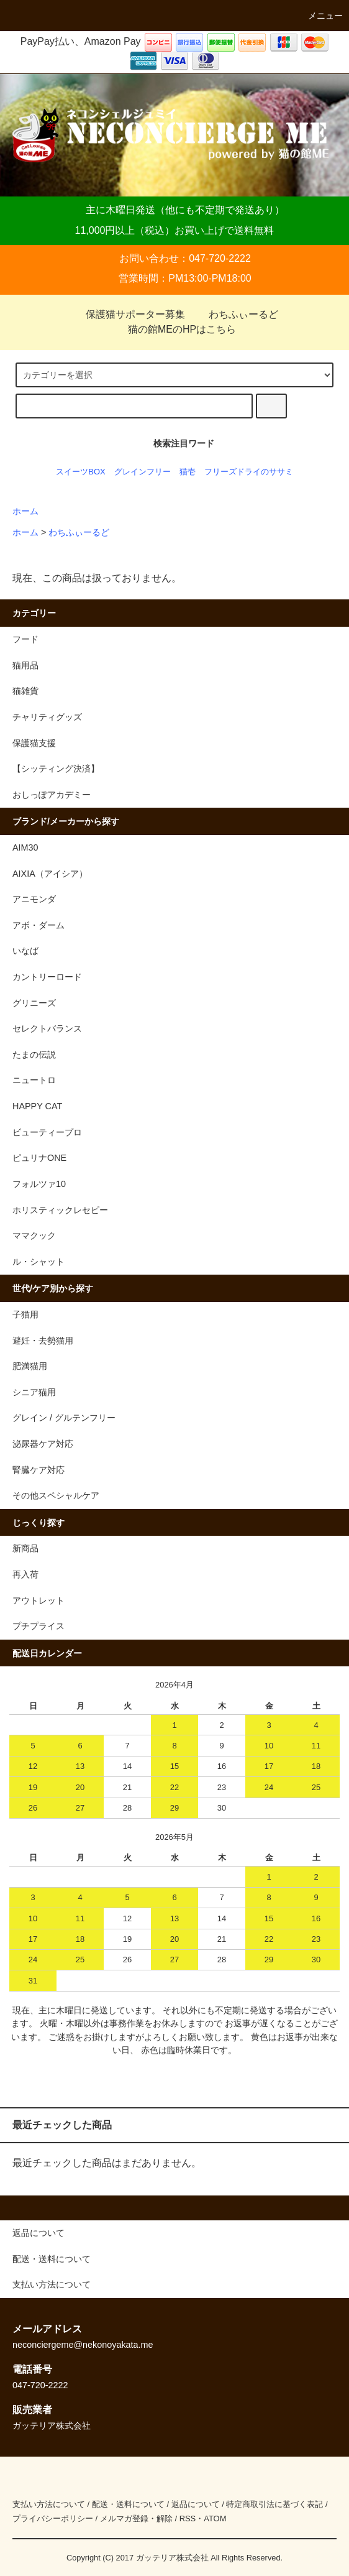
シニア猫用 (34, 1392)
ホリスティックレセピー (60, 1210)
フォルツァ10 (39, 1184)
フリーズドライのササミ (248, 471)
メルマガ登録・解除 (136, 2518)
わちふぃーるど (236, 314)
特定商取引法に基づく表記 (274, 2504)
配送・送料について (128, 2504)
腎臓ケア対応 (38, 1470)
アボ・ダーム (38, 925)
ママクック (34, 1235)
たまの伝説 (34, 1054)
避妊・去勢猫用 (42, 1341)
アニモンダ (34, 899)
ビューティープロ (47, 1132)
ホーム (25, 511)
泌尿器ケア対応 (42, 1444)
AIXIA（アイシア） (50, 874)
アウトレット (38, 1600)
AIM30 (25, 847)
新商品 (25, 1548)
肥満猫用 (29, 1366)
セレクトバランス (47, 1028)
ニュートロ (34, 1080)
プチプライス (38, 1626)
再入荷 (25, 1574)
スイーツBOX (80, 471)
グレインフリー (142, 471)
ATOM (215, 2518)
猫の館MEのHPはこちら (174, 329)
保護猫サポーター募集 (128, 314)
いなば (25, 951)
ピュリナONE (39, 1158)
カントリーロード (47, 977)
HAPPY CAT (37, 1106)
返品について (195, 2504)
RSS (187, 2518)
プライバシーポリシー (52, 2518)
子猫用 (25, 1314)
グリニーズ (34, 1003)
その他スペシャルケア (55, 1495)
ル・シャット (38, 1262)
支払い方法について (48, 2504)
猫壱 (187, 471)
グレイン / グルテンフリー (64, 1418)
